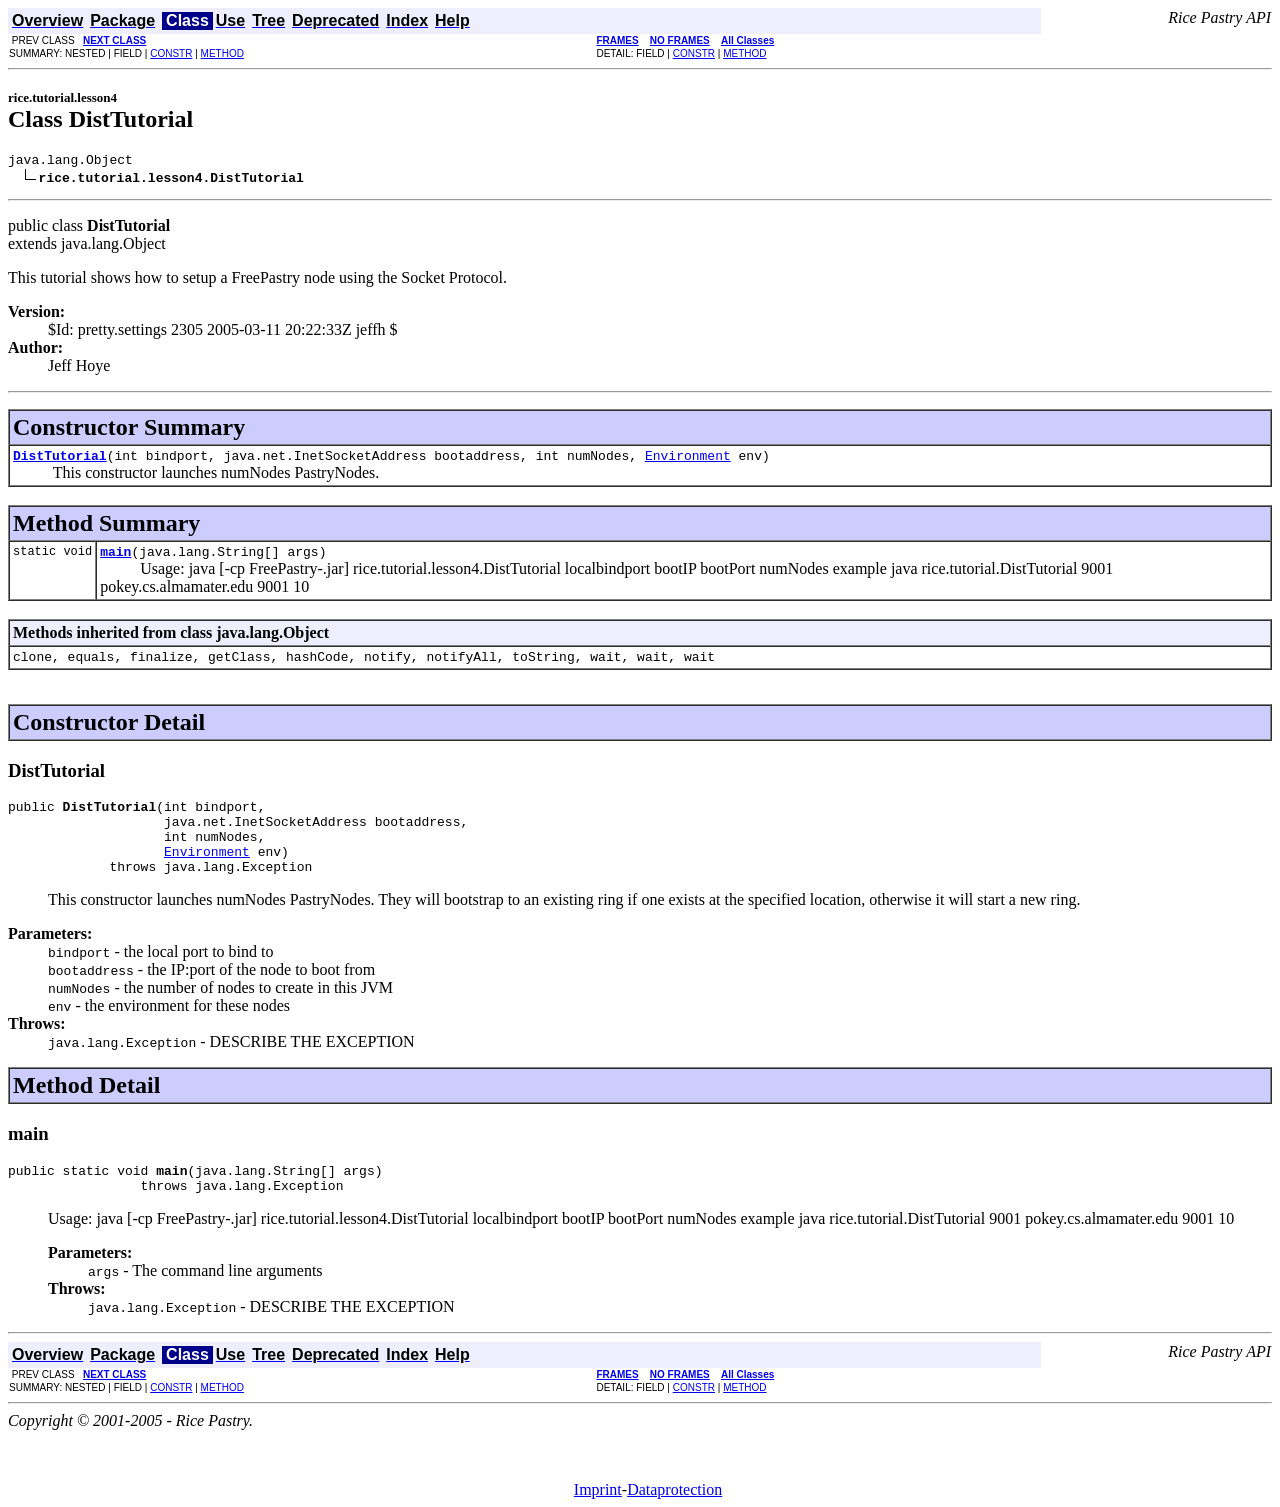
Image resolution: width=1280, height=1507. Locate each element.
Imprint (598, 1489)
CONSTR (171, 53)
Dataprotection (674, 1489)
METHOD (222, 53)
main (115, 560)
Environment (688, 461)
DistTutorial (60, 461)
